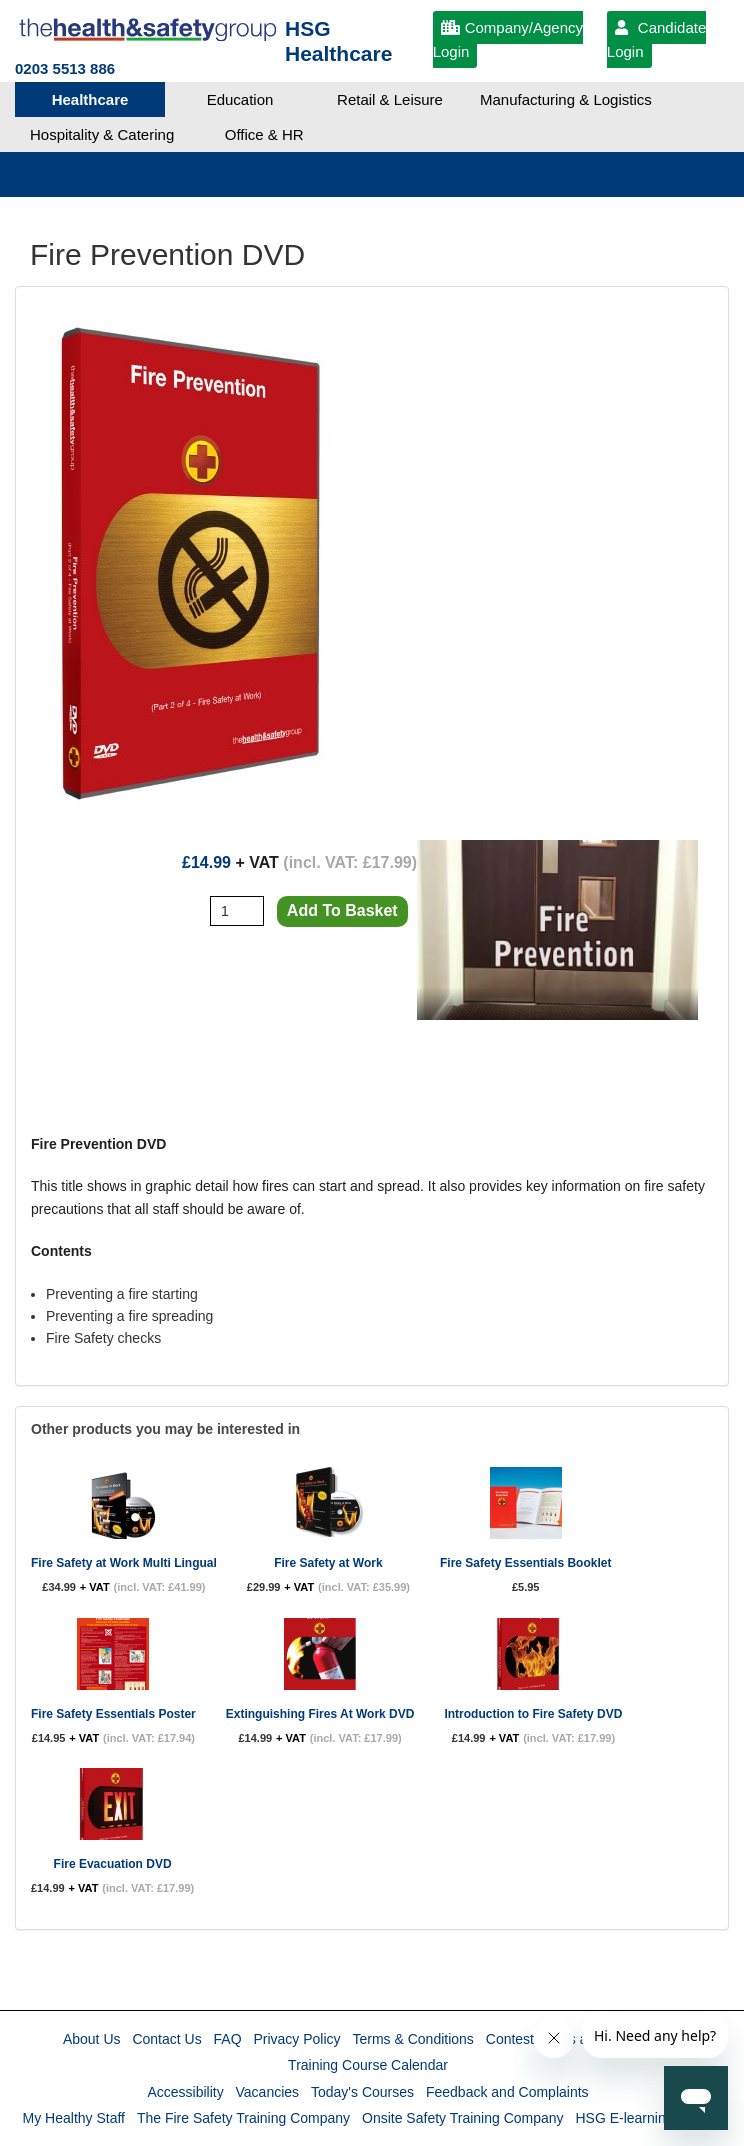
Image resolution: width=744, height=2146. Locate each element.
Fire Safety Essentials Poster (113, 1714)
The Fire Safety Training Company (243, 2118)
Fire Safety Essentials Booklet (525, 1563)
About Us (92, 2039)
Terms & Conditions (412, 2039)
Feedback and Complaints (507, 2092)
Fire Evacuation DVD (113, 1864)
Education (240, 99)
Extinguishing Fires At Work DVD (320, 1714)
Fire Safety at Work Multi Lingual (124, 1563)
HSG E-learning (624, 2118)
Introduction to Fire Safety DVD (533, 1714)
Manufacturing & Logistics (566, 99)
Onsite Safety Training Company (463, 2118)
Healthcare (90, 99)
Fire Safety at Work (328, 1563)
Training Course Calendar (368, 2065)
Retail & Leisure (390, 99)
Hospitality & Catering (102, 134)
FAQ (228, 2039)
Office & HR (264, 134)
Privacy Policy (296, 2039)
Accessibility (185, 2092)
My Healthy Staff (74, 2118)
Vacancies (268, 2092)
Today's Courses (362, 2092)
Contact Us (166, 2039)
